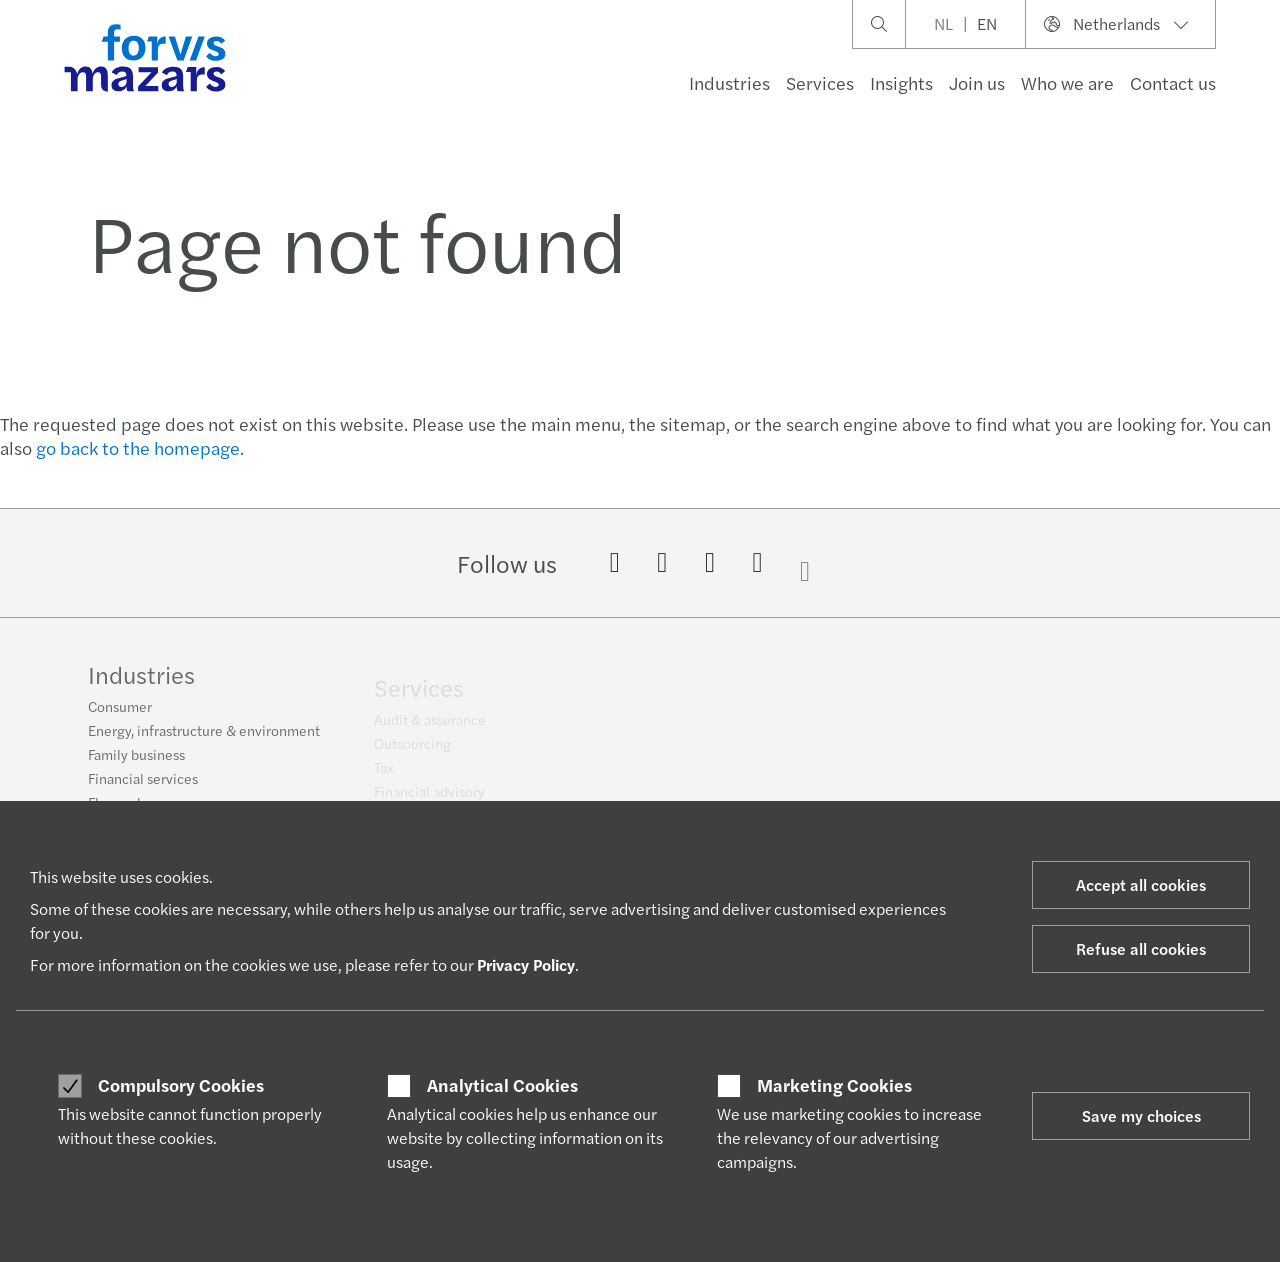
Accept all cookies (1141, 884)
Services (820, 82)
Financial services (143, 787)
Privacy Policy (526, 964)
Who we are (1067, 82)
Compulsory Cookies (181, 1085)
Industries (729, 82)
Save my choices (1141, 1115)
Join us (977, 82)
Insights (901, 82)
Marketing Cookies (834, 1085)
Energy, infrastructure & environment (204, 739)
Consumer (120, 715)
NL (943, 23)
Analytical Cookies (502, 1085)
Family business (136, 763)
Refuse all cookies (1141, 948)
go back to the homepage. (140, 447)
